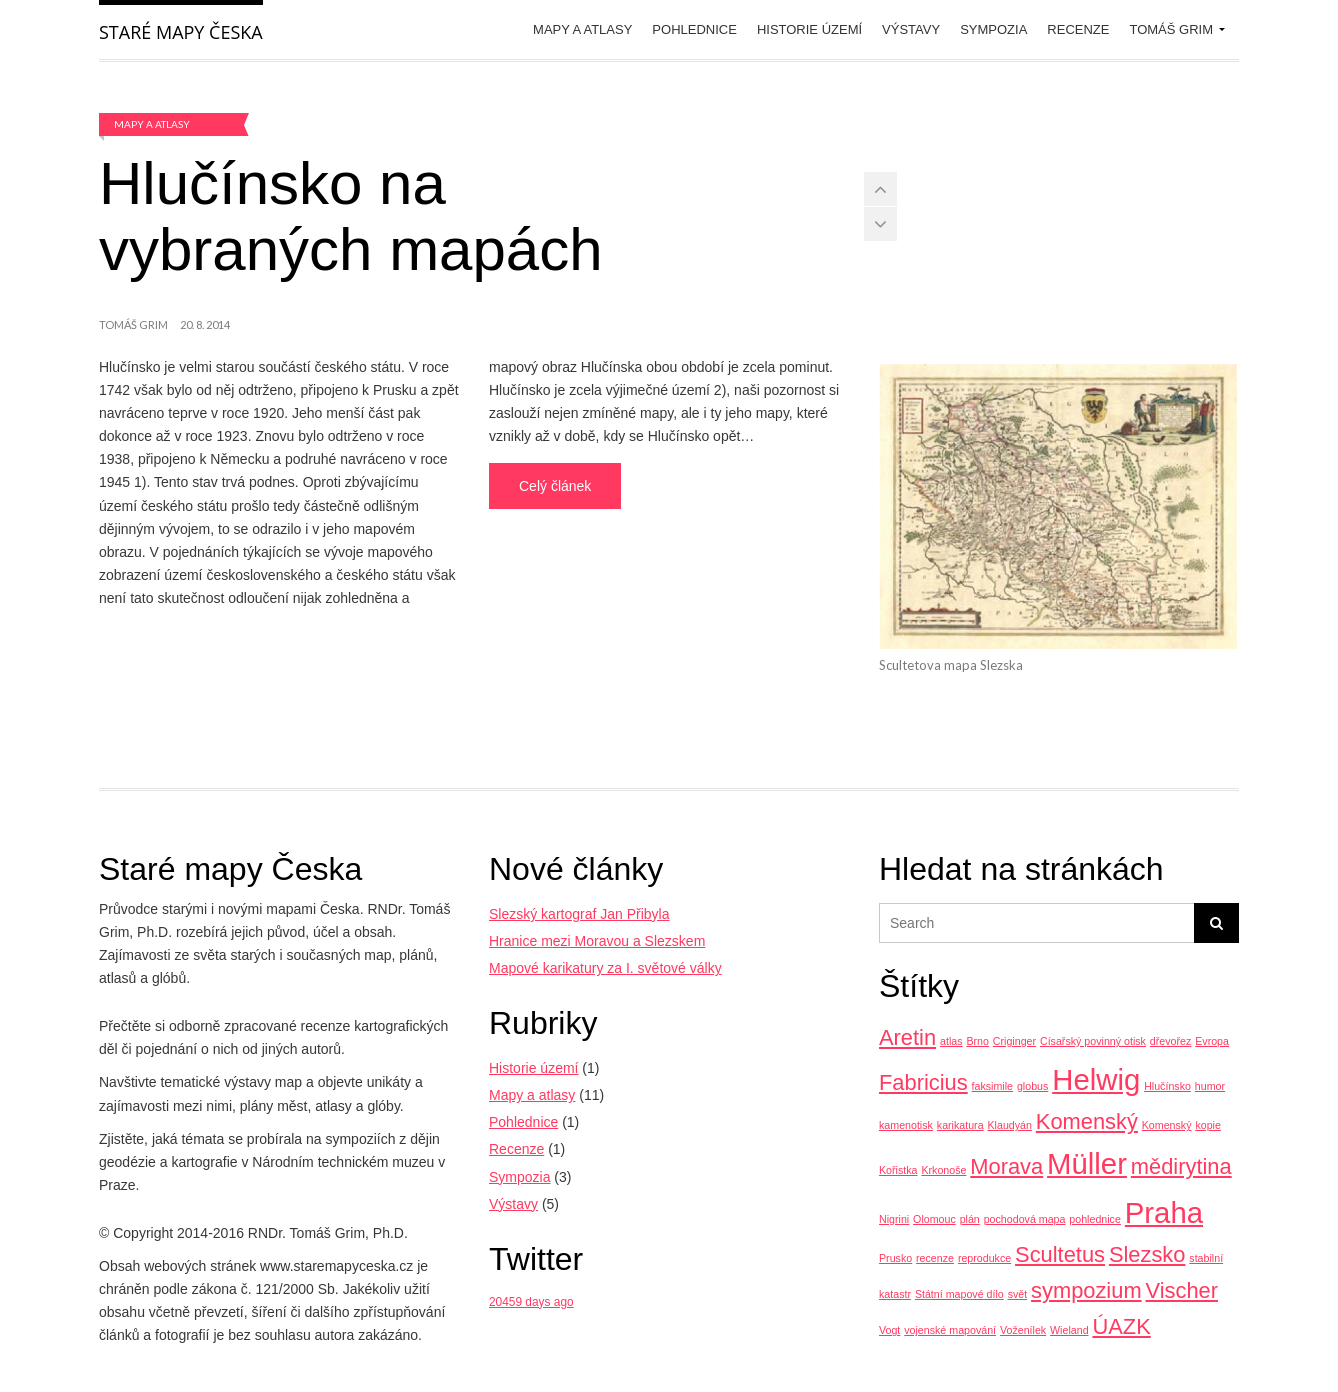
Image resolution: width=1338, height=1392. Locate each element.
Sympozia (993, 29)
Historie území (809, 29)
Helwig (1096, 1079)
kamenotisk (906, 1125)
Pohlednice (694, 29)
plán (970, 1219)
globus (1032, 1086)
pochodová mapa (1025, 1219)
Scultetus (1060, 1254)
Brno (977, 1041)
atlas (951, 1041)
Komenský (1087, 1121)
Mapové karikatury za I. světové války (605, 968)
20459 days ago (531, 1302)
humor (1210, 1086)
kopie (1207, 1125)
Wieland (1069, 1330)
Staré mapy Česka (181, 32)
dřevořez (1170, 1041)
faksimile (992, 1086)
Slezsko (1147, 1254)
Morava (1006, 1166)
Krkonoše (943, 1170)
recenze (935, 1258)
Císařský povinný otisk (1093, 1041)
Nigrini (894, 1219)
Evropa (1212, 1041)
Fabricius (923, 1082)
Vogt (889, 1330)
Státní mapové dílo (959, 1294)
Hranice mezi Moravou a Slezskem (597, 941)
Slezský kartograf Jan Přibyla (579, 914)
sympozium (1086, 1290)
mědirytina (1181, 1166)
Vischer (1182, 1290)
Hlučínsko (1167, 1086)
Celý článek (555, 486)
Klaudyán (1009, 1125)
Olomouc (934, 1219)
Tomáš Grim (1171, 29)
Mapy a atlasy (582, 29)
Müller (1087, 1163)
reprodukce (984, 1258)
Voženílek (1023, 1330)
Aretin (907, 1037)
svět (1018, 1294)
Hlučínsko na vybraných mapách (351, 216)
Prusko (895, 1258)
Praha (1164, 1212)
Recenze (1078, 29)
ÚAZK (1121, 1326)
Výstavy (911, 29)
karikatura (960, 1125)
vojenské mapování (950, 1330)
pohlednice (1095, 1219)
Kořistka (898, 1170)
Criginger (1014, 1041)
